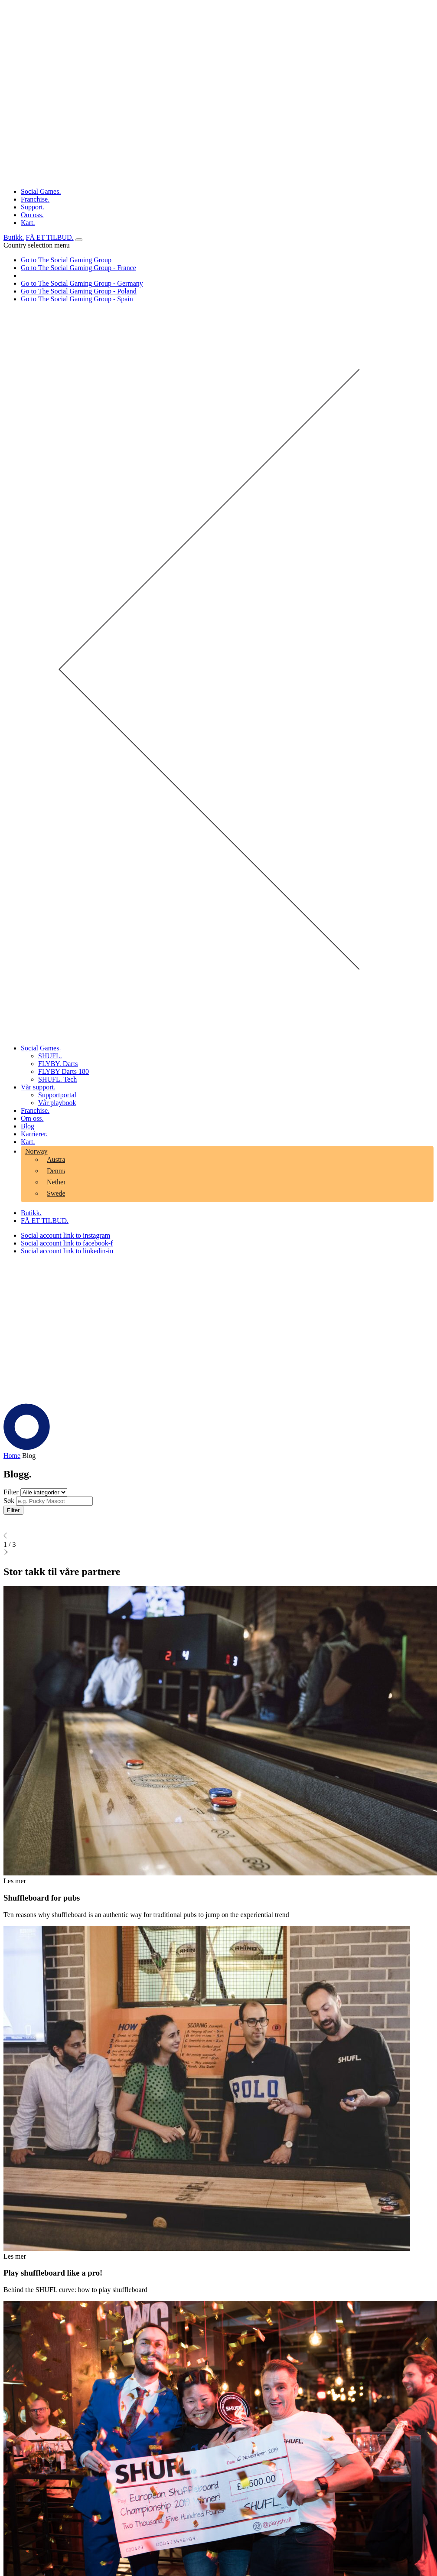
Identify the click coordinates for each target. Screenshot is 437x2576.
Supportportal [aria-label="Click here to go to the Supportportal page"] (57, 1095)
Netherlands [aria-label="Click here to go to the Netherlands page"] (63, 1182)
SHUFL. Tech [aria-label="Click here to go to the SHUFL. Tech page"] (57, 1079)
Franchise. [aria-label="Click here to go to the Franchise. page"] (35, 199)
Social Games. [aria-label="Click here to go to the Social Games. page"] (41, 191)
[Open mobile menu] (78, 239)
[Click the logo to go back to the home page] (218, 176)
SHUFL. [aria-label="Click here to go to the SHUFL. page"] (50, 1056)
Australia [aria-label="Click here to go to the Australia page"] (59, 1159)
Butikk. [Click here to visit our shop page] (13, 237)
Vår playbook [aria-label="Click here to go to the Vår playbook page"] (57, 1102)
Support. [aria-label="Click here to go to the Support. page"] (33, 207)
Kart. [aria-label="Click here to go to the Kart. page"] (28, 222)
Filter (13, 1510)
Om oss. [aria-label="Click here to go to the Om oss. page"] (32, 214)
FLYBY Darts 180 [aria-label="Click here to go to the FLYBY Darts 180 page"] (63, 1071)
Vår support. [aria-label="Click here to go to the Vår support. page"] (38, 1087)
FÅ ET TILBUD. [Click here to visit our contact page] (50, 237)
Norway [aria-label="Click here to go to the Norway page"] (36, 1151)
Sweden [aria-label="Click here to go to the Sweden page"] (58, 1193)
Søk (8, 1500)
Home (11, 1455)
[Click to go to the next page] (5, 1553)
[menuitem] (236, 1056)
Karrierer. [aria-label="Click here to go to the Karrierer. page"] (34, 1134)
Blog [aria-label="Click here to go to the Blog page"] (27, 1126)
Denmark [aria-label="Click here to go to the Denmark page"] (60, 1170)
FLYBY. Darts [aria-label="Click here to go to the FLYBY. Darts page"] (58, 1063)
